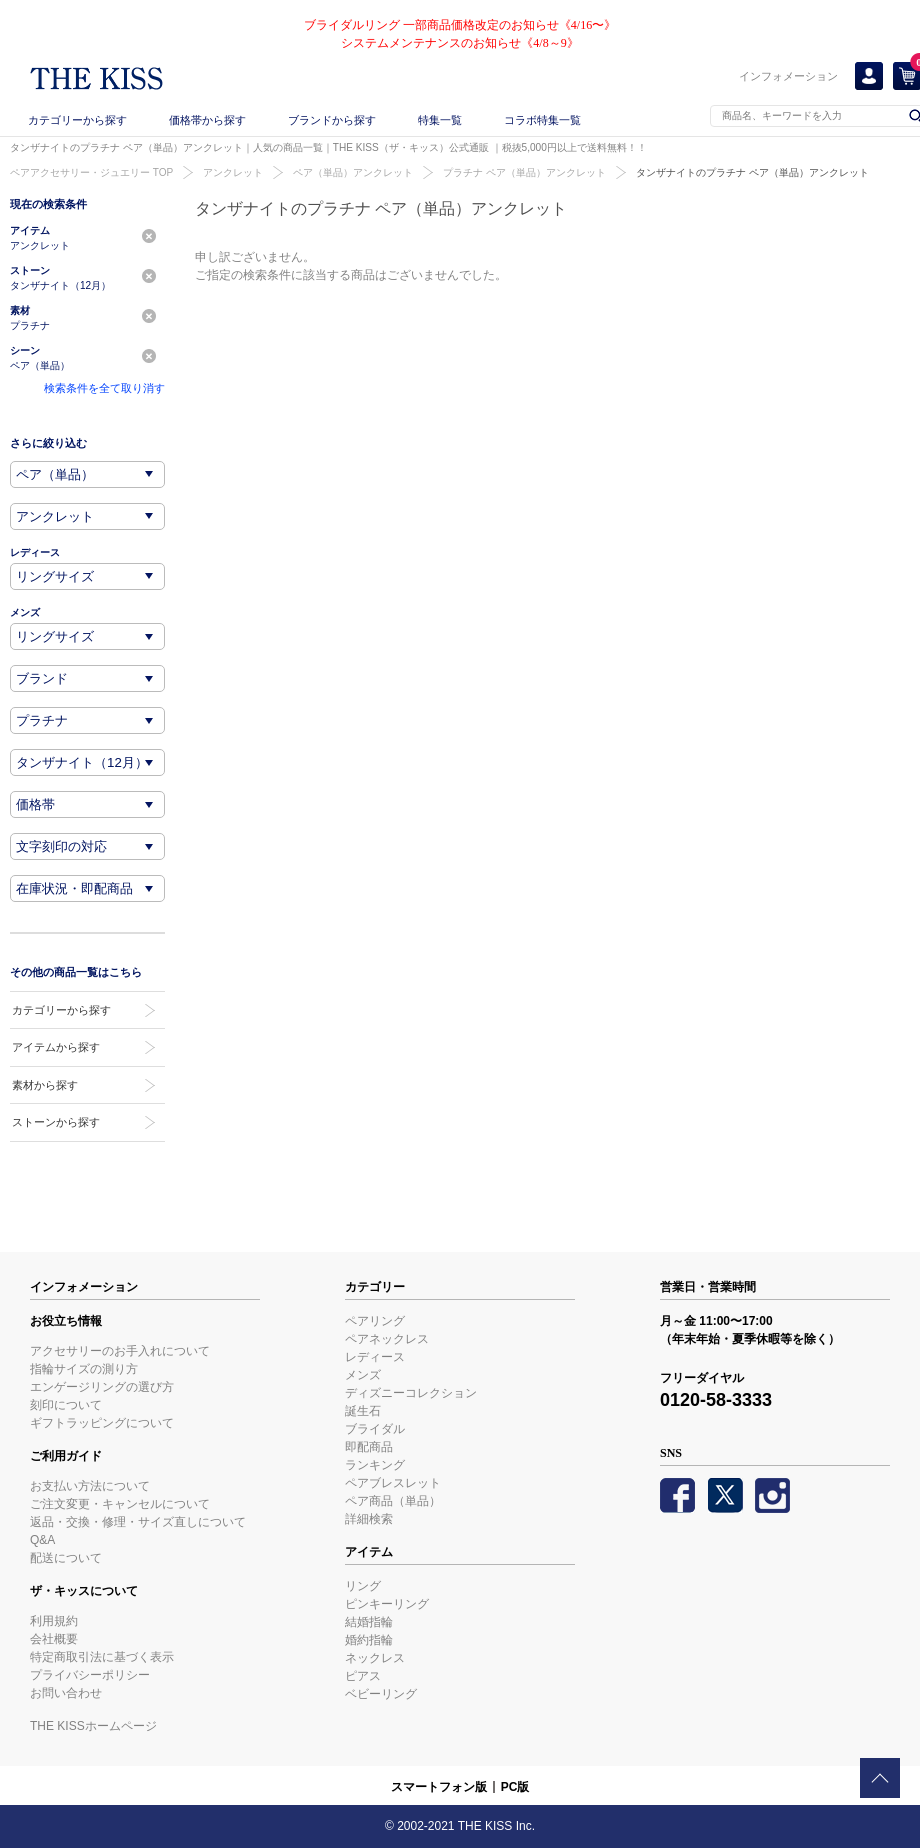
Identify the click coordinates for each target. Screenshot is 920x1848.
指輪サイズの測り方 (84, 1369)
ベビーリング (381, 1694)
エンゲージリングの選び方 (102, 1387)
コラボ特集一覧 (542, 120)
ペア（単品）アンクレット (353, 172)
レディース (375, 1357)
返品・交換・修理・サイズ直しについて (138, 1522)
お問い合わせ (66, 1693)
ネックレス (375, 1658)
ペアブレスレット (393, 1483)
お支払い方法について (90, 1486)
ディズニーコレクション (411, 1393)
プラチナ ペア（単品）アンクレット (524, 172)
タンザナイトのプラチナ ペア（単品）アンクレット (752, 172)
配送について (66, 1558)
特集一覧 (440, 120)
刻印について (66, 1405)
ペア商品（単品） (393, 1501)
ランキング (375, 1465)
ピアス (363, 1676)
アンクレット (233, 172)
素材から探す (45, 1085)
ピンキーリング (387, 1604)
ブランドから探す (332, 120)
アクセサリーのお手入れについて (120, 1351)
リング (363, 1586)
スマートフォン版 (439, 1787)
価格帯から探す (207, 120)
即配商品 (369, 1447)
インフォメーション (788, 76)
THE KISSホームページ (93, 1726)
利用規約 (54, 1621)
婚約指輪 (369, 1640)
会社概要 (54, 1639)
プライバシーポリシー (90, 1675)
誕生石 (363, 1411)
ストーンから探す (56, 1122)
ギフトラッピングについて (102, 1423)
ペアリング (375, 1321)
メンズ (363, 1375)
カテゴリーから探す (77, 120)
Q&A (42, 1540)
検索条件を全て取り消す (104, 388)
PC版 (515, 1787)
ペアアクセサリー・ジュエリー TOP (91, 172)
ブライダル (375, 1429)
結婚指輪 (369, 1622)
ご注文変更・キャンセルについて (120, 1504)
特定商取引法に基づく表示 (102, 1657)
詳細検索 (369, 1519)
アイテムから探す (56, 1047)
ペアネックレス (387, 1339)
